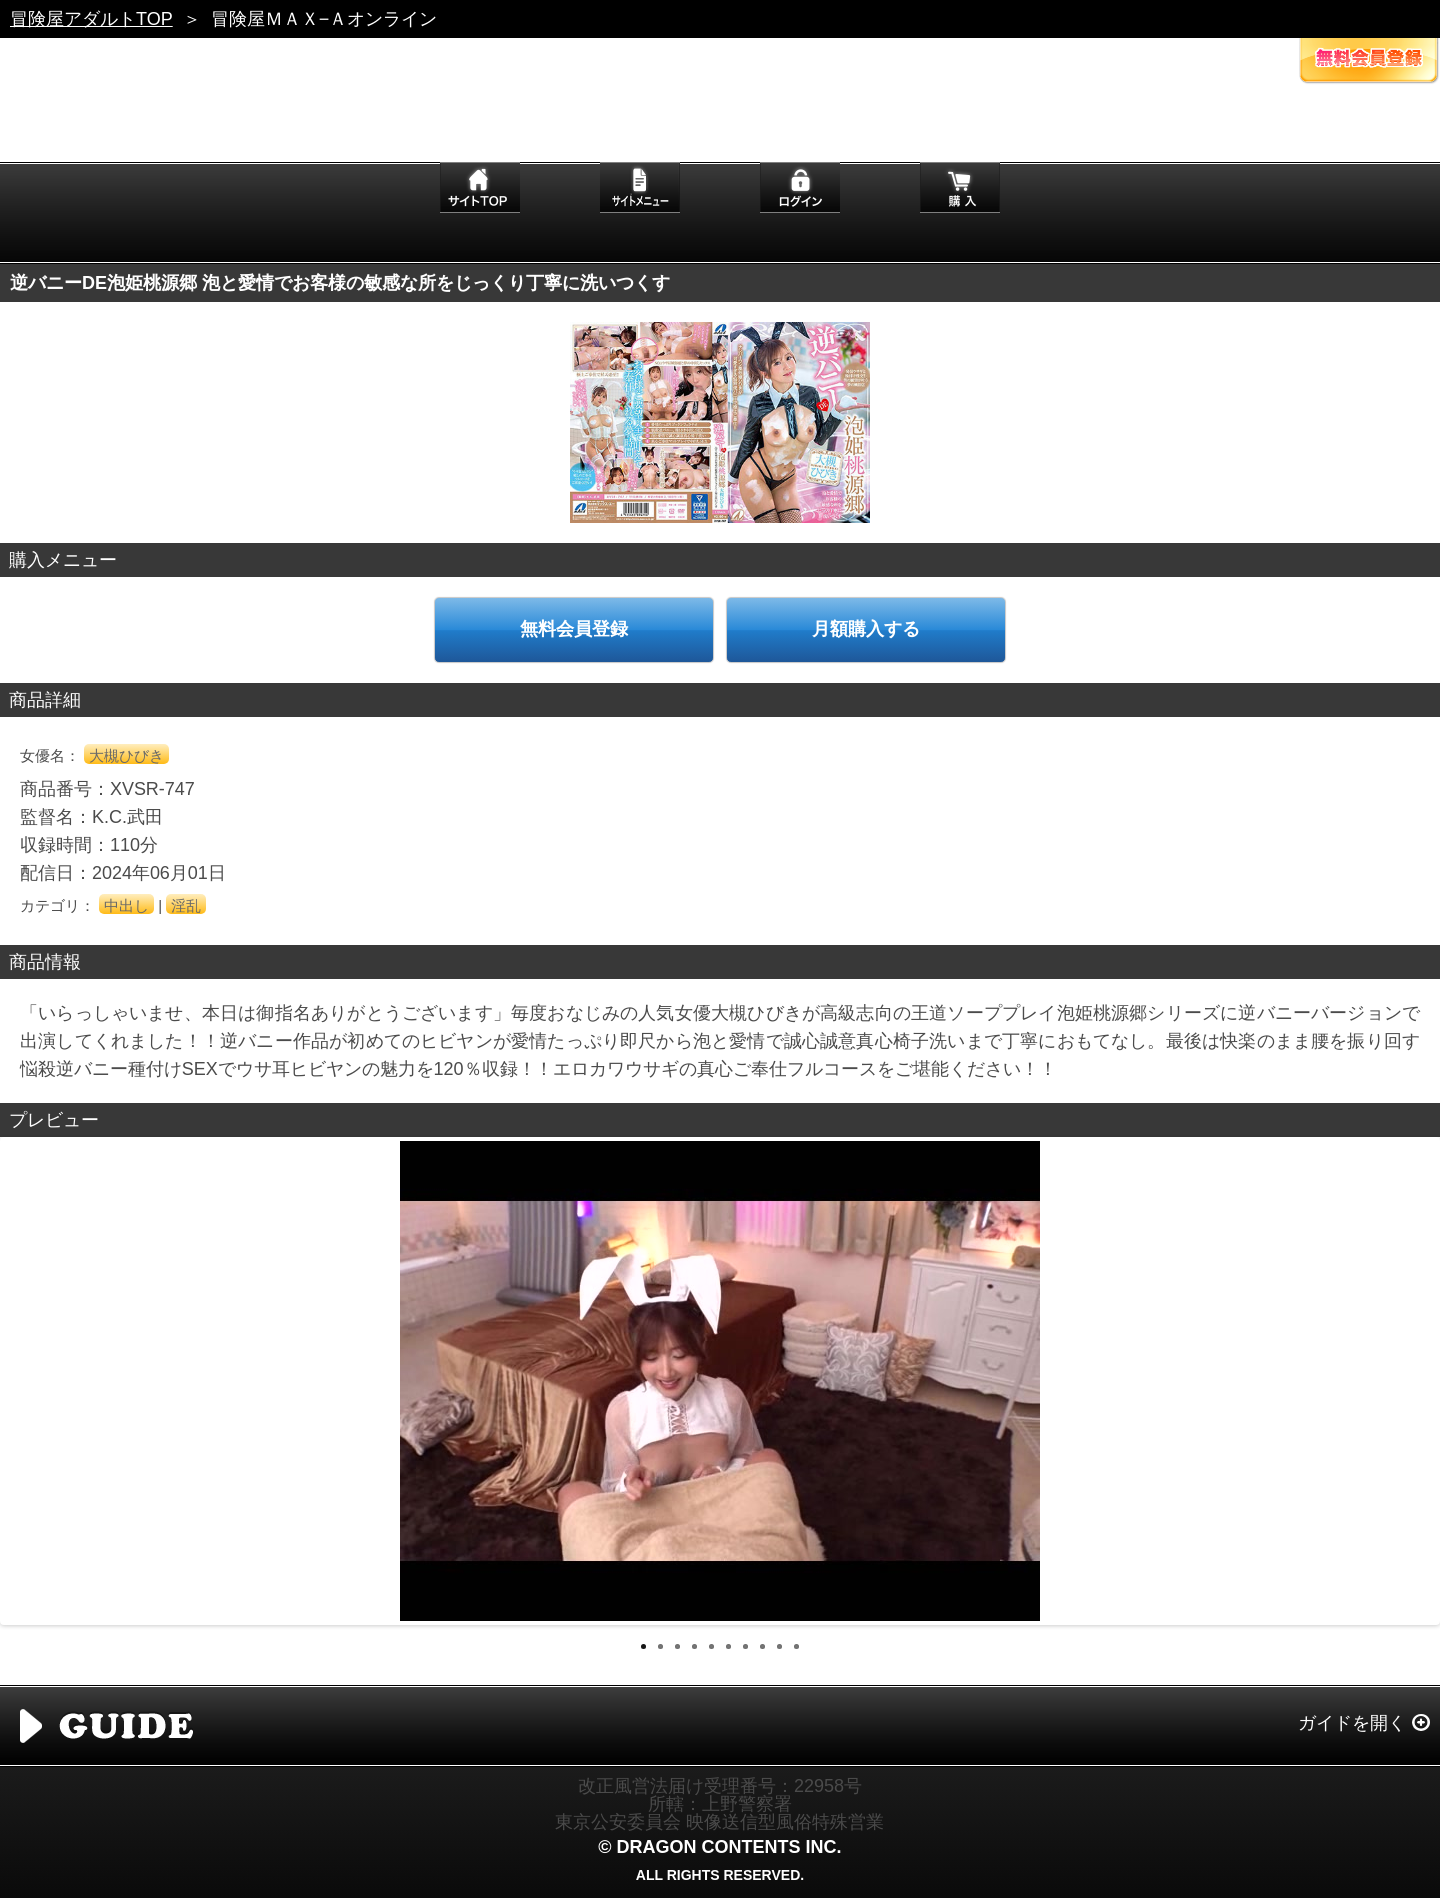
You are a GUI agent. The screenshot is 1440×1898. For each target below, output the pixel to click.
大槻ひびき (126, 755)
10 (796, 1646)
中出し (126, 905)
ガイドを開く (1352, 1723)
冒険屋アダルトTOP (91, 19)
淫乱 (186, 905)
